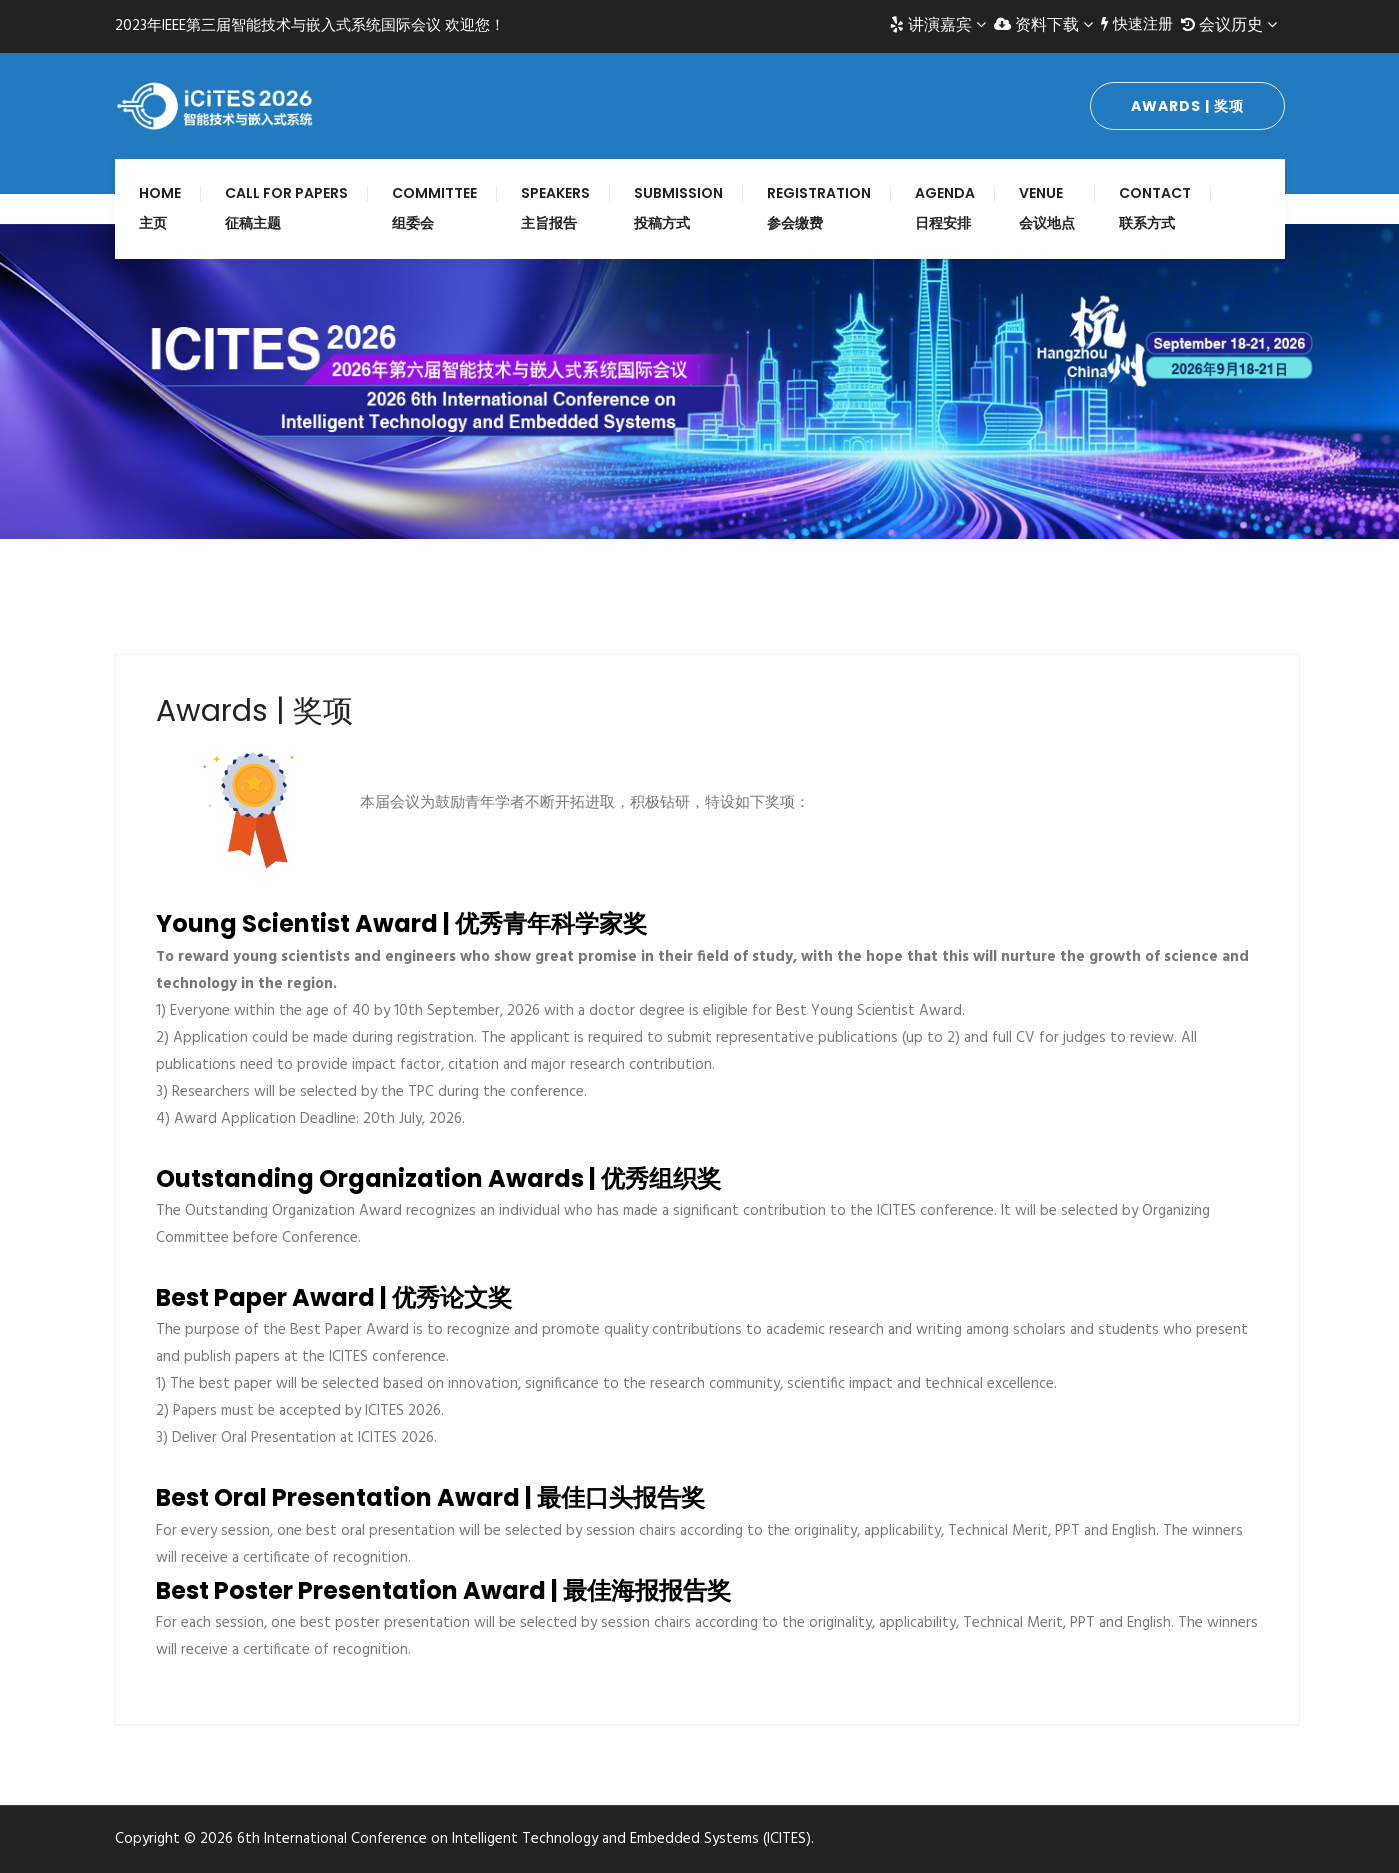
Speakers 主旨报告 (555, 208)
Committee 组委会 (434, 208)
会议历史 (1229, 25)
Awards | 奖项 (1187, 106)
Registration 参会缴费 (819, 208)
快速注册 (1137, 25)
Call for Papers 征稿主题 (286, 208)
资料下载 (1043, 25)
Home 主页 (160, 208)
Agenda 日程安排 (945, 208)
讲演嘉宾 (938, 25)
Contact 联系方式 (1155, 208)
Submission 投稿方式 (678, 208)
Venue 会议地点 (1047, 208)
